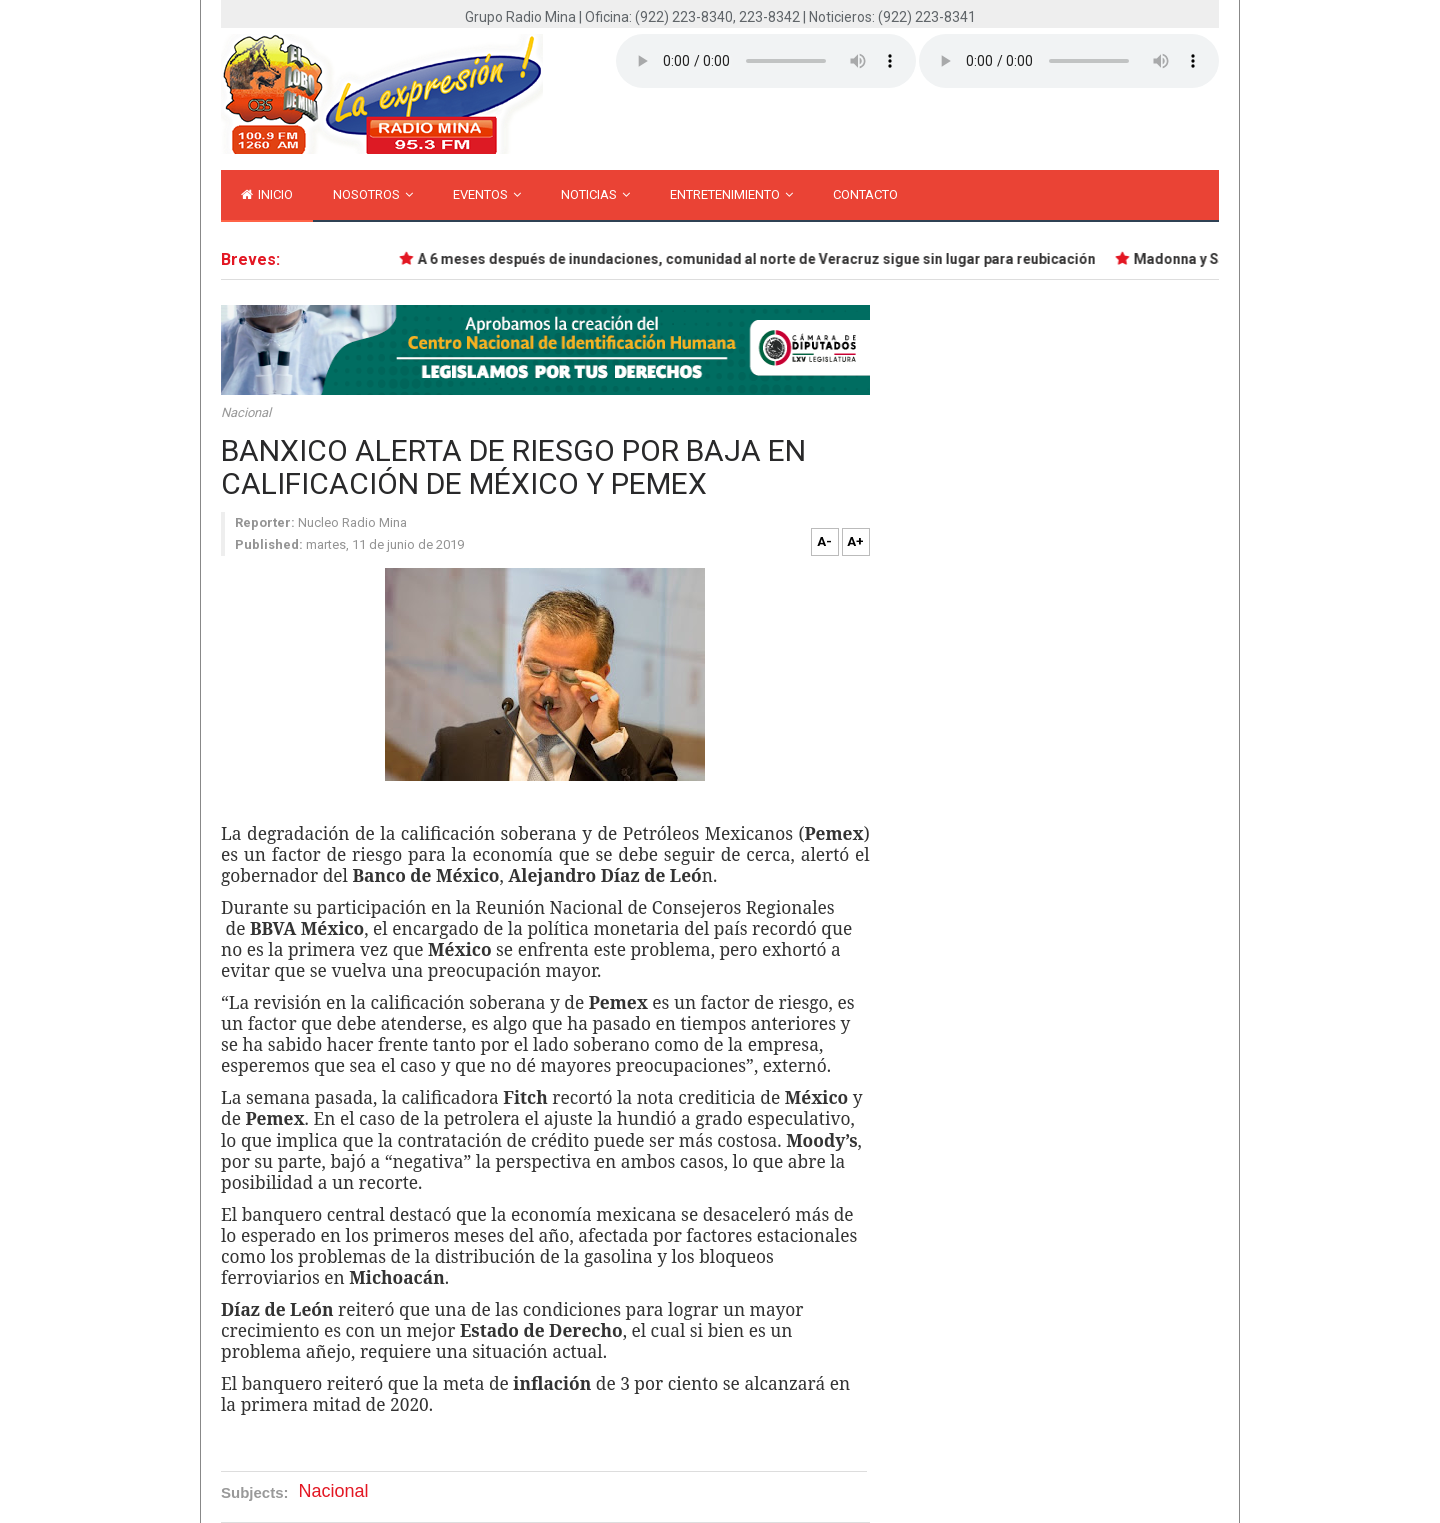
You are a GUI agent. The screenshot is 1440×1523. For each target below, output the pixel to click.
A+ (855, 541)
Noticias (595, 194)
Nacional (246, 412)
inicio (267, 194)
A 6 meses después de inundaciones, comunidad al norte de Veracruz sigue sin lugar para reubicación (759, 259)
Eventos (487, 194)
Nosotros (373, 194)
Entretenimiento (731, 194)
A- (824, 541)
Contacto (865, 194)
